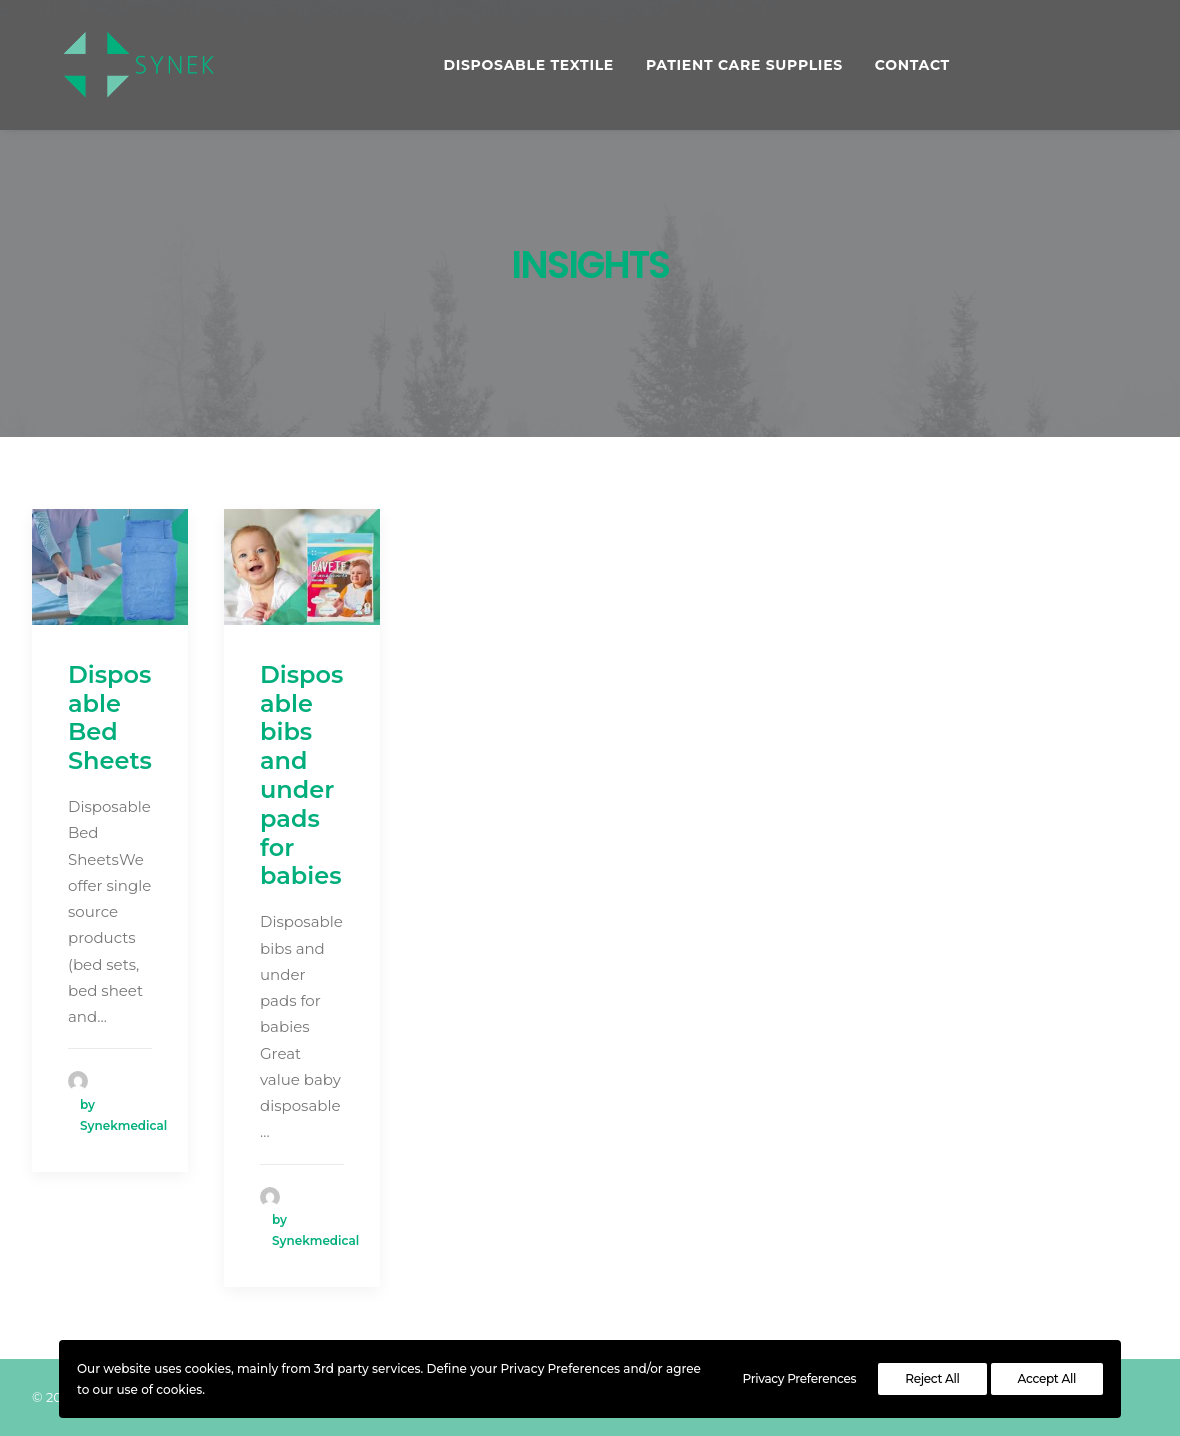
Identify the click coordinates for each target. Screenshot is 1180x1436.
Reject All (932, 1378)
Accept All (1047, 1378)
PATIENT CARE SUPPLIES (737, 67)
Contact (905, 67)
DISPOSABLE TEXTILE (522, 67)
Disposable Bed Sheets (110, 717)
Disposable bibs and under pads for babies (301, 775)
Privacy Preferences (800, 1378)
